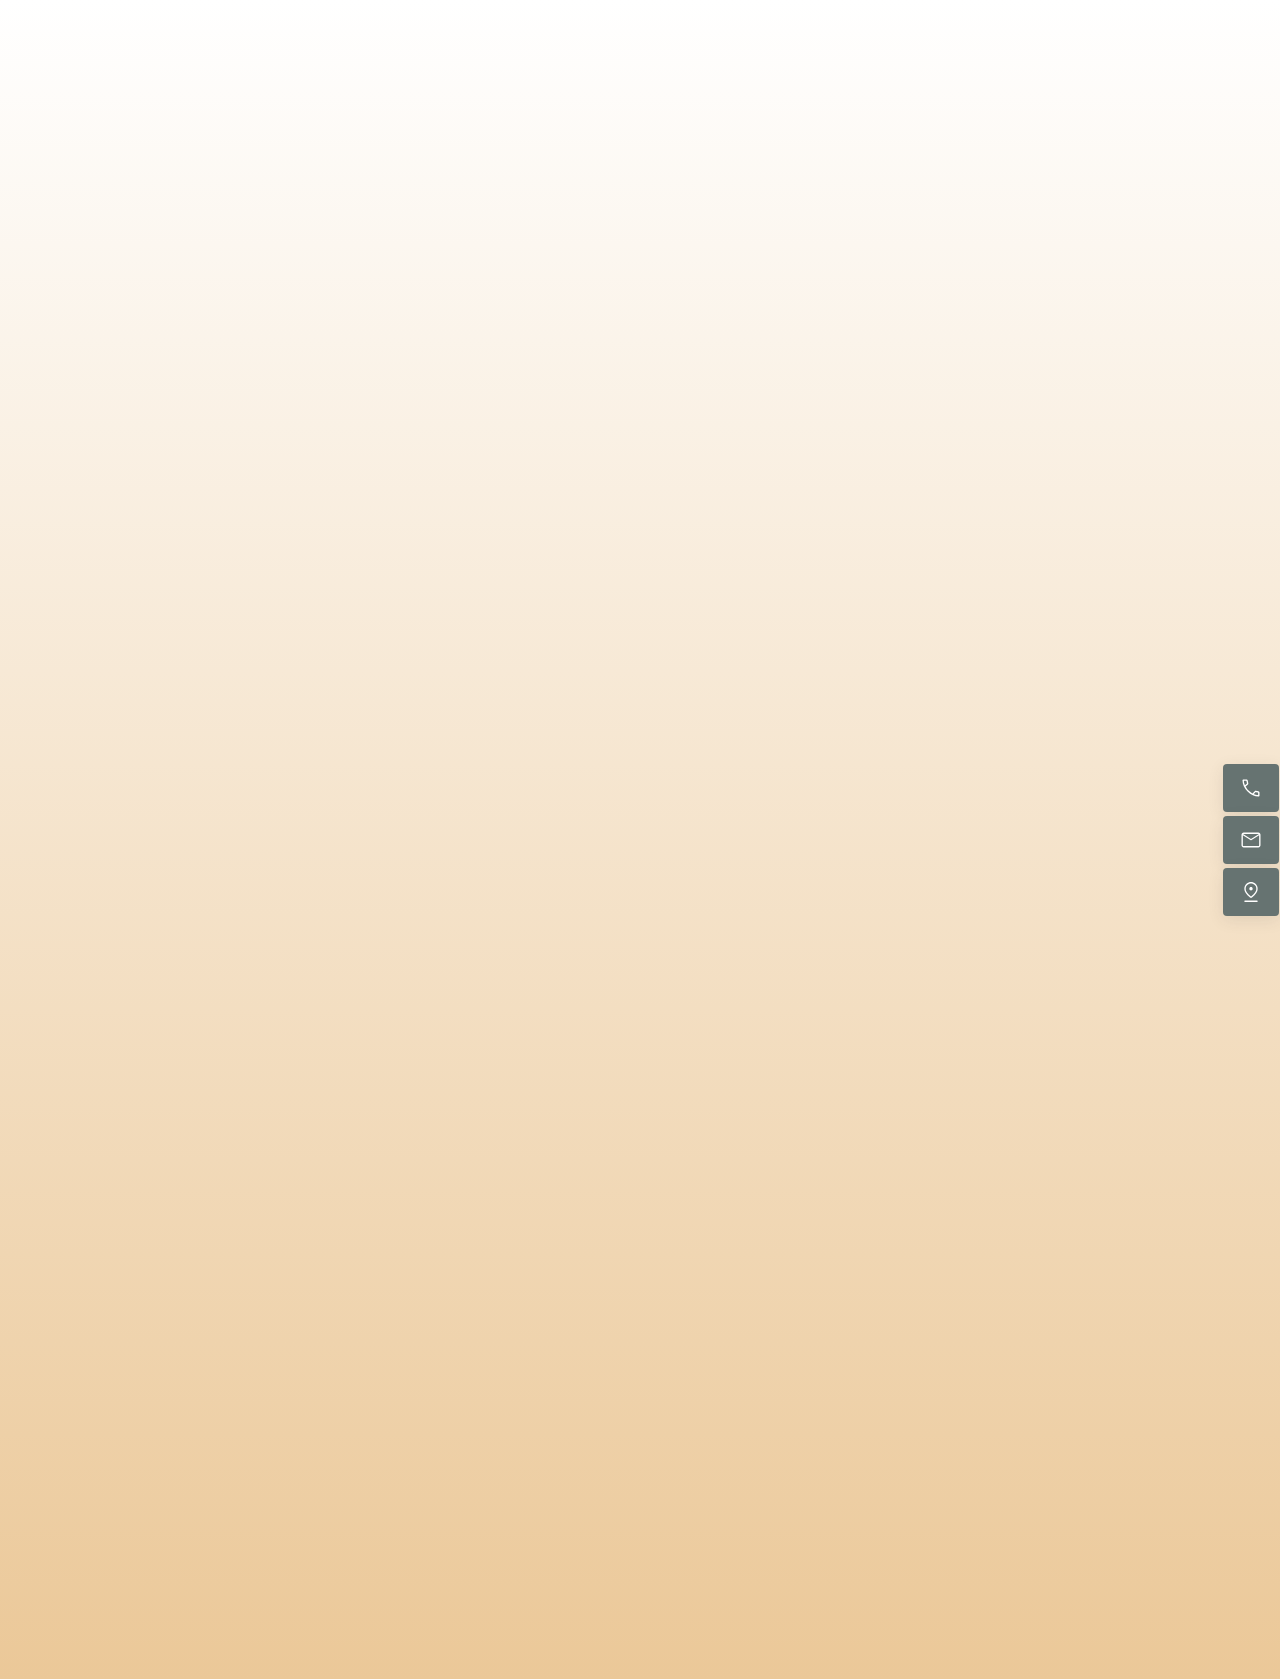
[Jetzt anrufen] (1251, 788)
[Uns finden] (1251, 892)
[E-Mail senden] (1251, 840)
